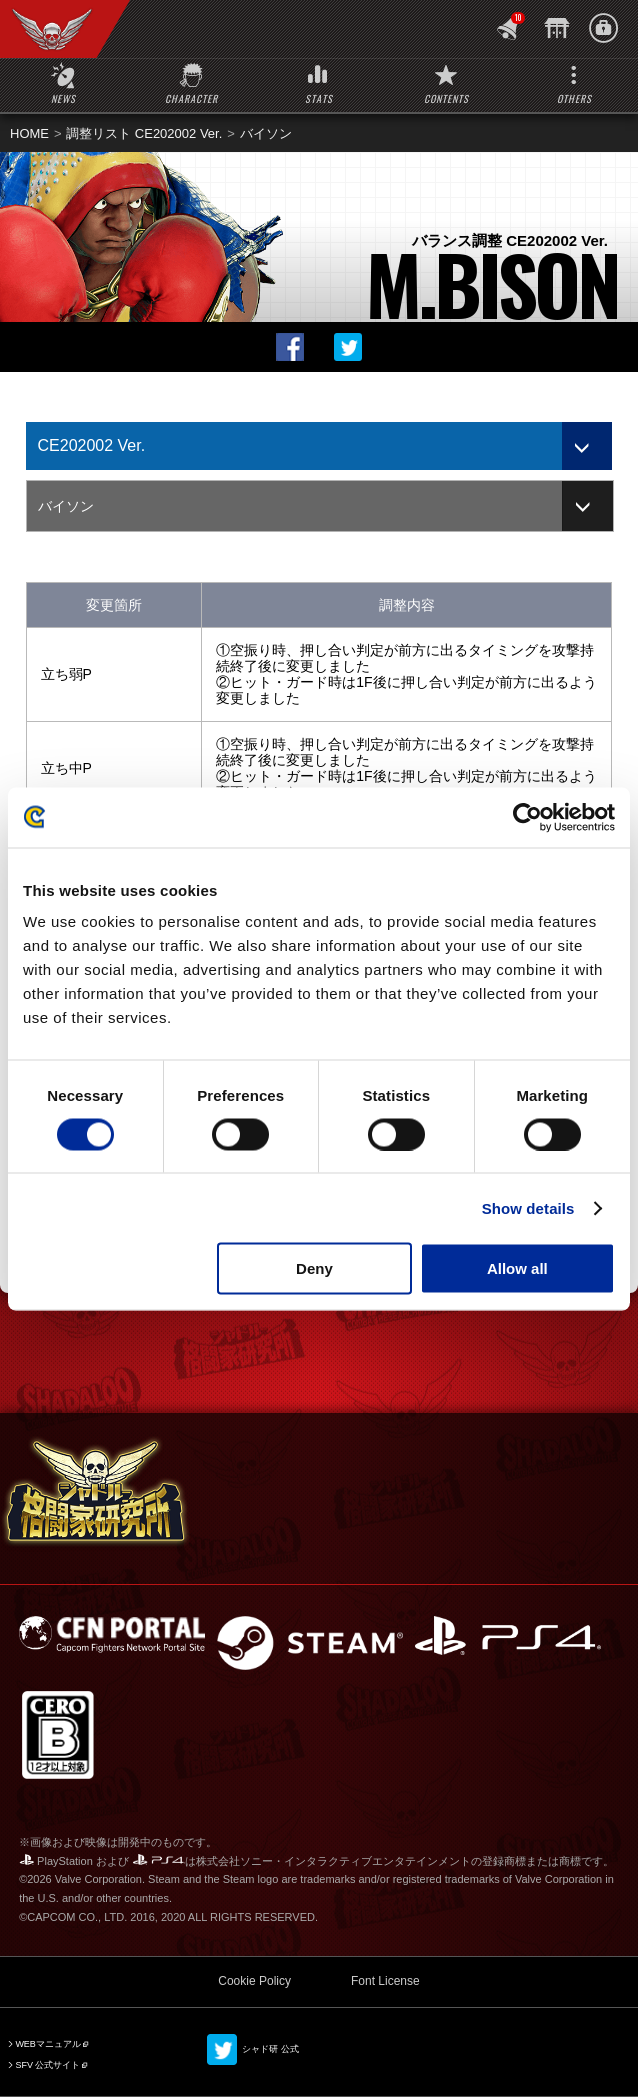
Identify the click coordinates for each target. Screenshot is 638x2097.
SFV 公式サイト (47, 2065)
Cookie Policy (254, 1981)
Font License (385, 1981)
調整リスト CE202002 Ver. (144, 133)
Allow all (517, 1268)
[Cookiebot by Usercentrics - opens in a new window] (527, 817)
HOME (29, 133)
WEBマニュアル (48, 2044)
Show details (528, 1207)
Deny (314, 1268)
